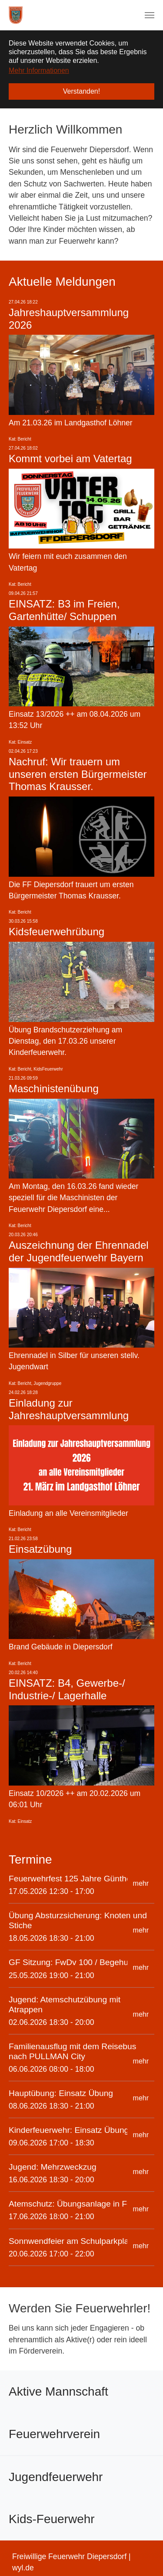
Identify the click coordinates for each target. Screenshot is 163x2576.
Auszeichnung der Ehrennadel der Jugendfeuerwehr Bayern (79, 1251)
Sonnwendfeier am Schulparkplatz (72, 2241)
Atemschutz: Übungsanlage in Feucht (78, 2203)
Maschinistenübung (54, 1088)
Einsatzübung (40, 1549)
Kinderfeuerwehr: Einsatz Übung (69, 2130)
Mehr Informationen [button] (39, 70)
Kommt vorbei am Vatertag (70, 458)
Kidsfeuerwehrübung (56, 931)
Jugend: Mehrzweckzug (52, 2166)
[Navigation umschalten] (149, 15)
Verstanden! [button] (81, 91)
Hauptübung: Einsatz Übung (61, 2093)
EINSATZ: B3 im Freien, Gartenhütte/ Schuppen (64, 610)
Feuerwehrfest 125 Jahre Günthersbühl (81, 1878)
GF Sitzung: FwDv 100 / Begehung (73, 1962)
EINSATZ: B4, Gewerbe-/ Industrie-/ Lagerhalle (67, 1689)
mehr (141, 1883)
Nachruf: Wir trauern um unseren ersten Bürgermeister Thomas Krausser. (77, 774)
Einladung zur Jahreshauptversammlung (69, 1409)
